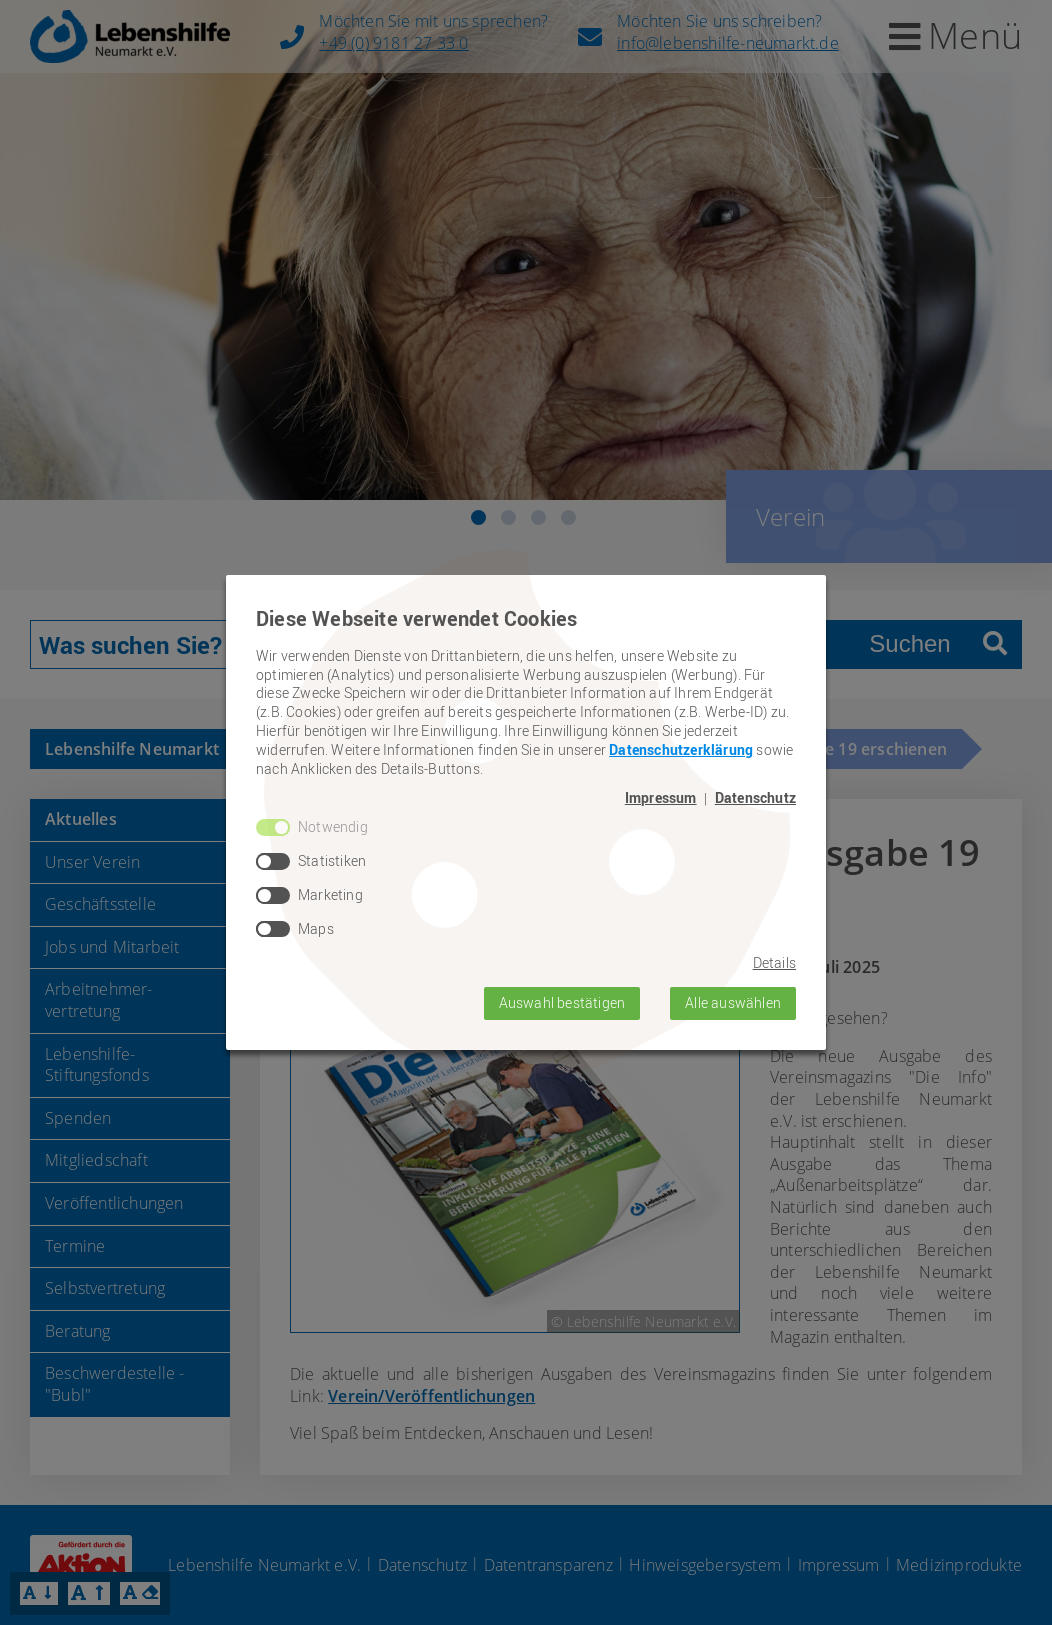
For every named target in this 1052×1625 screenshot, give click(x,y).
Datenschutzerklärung (681, 749)
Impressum (661, 798)
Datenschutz (755, 798)
